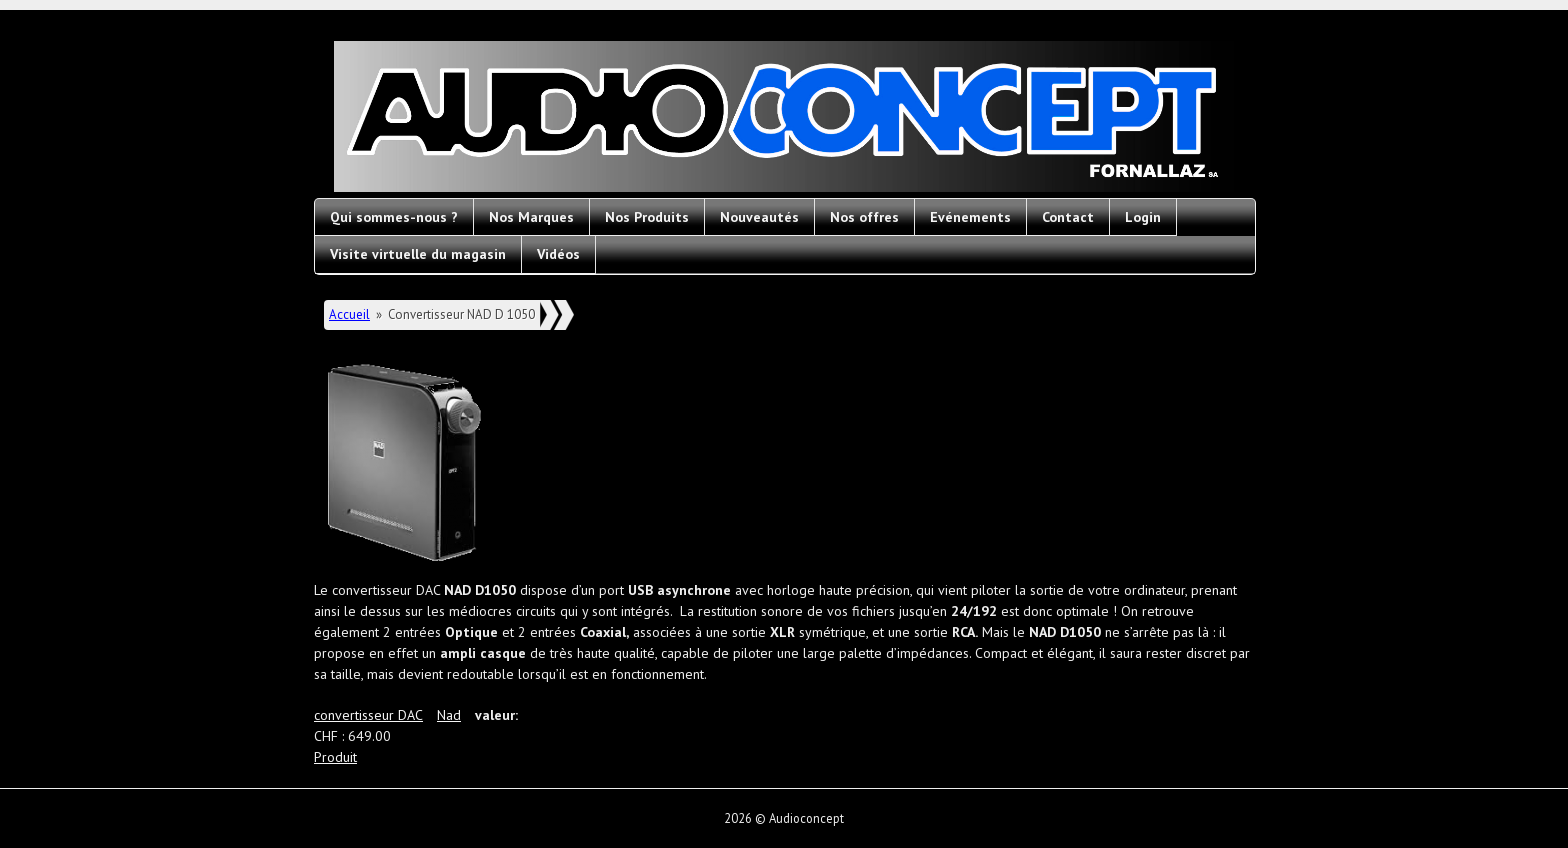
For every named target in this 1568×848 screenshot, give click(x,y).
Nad (449, 715)
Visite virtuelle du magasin (418, 254)
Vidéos (558, 254)
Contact (1068, 217)
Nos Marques (531, 217)
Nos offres (864, 217)
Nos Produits (647, 217)
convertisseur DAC (368, 715)
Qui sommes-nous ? (394, 217)
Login (1143, 217)
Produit (335, 757)
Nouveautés (759, 217)
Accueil (349, 314)
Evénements (970, 217)
